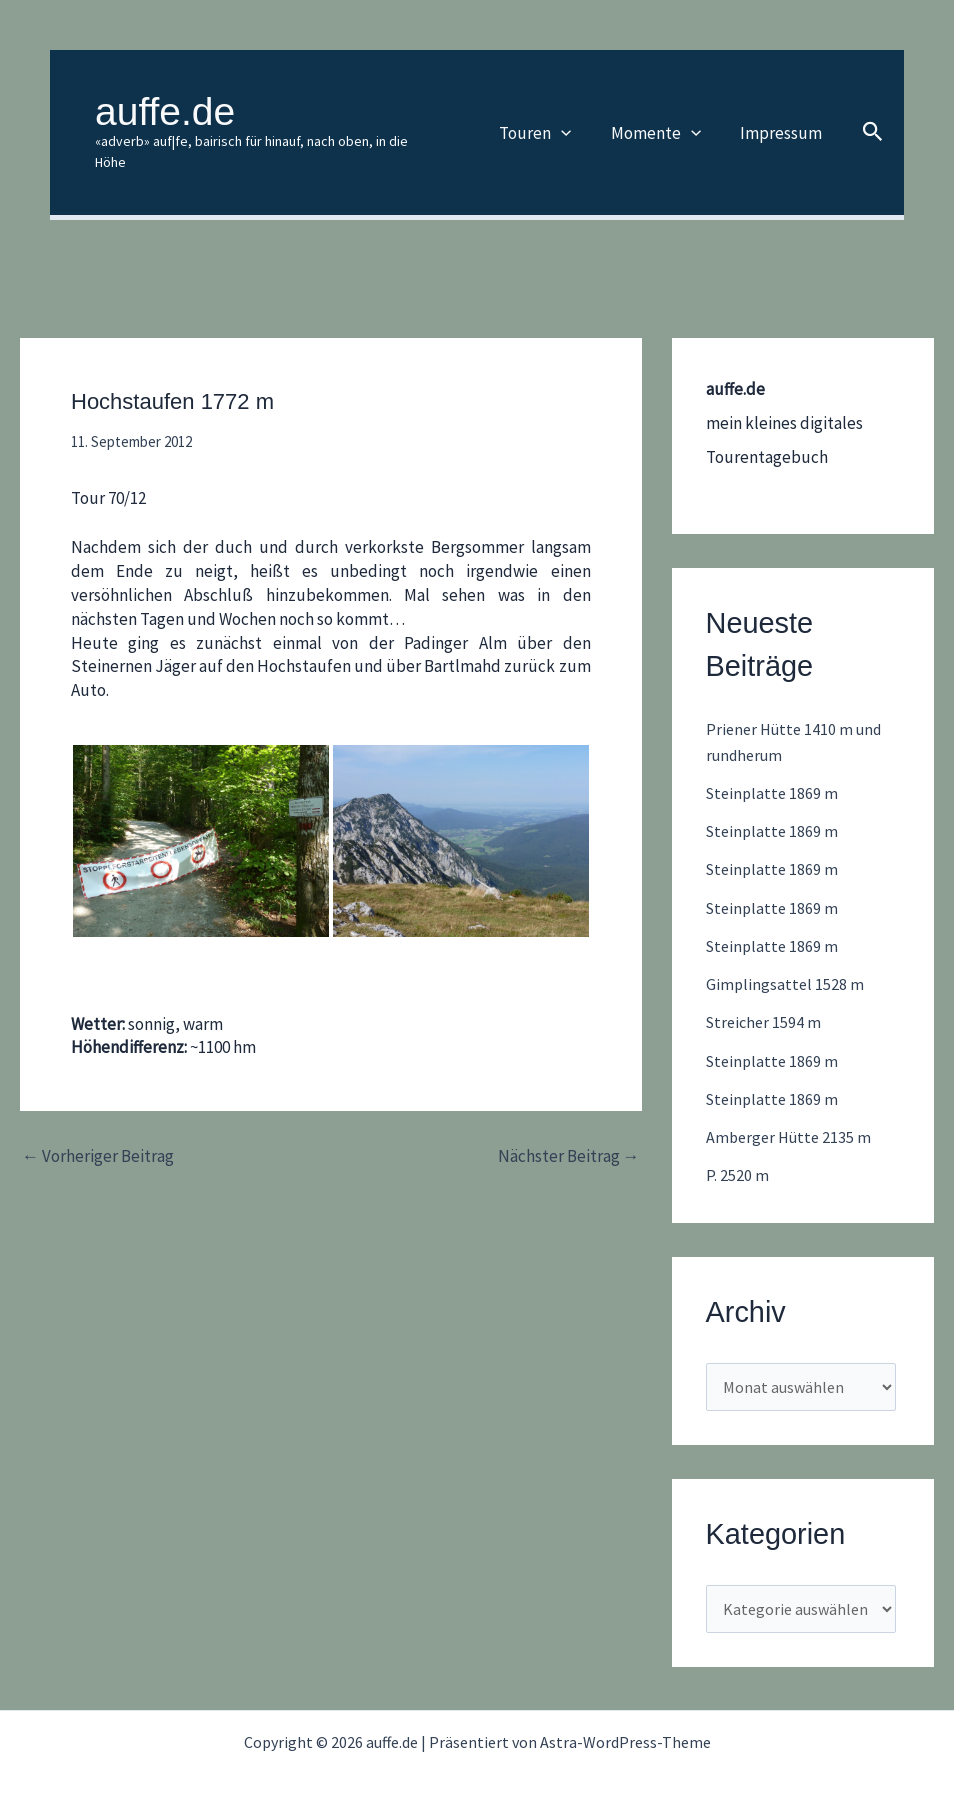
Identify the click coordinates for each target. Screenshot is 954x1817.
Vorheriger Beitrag (98, 1135)
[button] (575, 122)
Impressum (784, 122)
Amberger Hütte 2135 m (792, 1116)
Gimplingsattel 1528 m (786, 963)
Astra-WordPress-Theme (625, 1728)
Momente (664, 122)
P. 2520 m (737, 1154)
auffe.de (165, 111)
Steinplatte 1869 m (774, 772)
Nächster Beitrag (569, 1135)
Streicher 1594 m (766, 1001)
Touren (549, 122)
